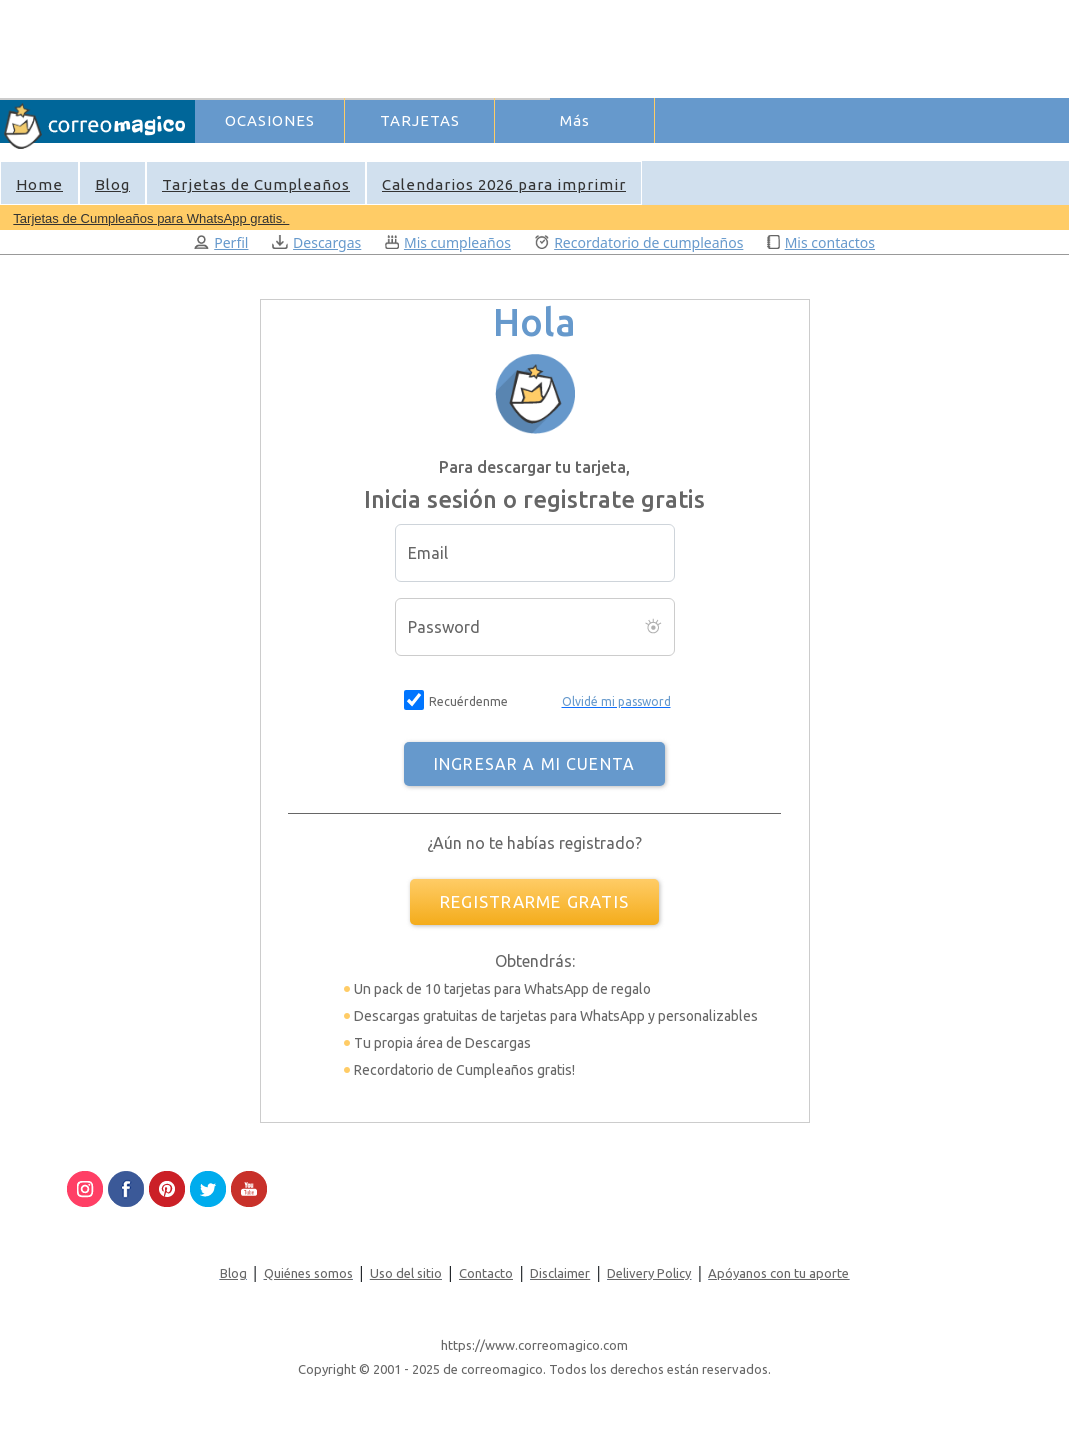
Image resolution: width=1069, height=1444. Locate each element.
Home (39, 184)
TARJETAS (420, 120)
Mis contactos (821, 242)
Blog (112, 184)
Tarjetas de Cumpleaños (256, 184)
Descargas (316, 242)
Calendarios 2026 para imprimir (504, 184)
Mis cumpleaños (448, 242)
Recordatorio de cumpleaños (639, 242)
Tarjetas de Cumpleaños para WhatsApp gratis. (151, 218)
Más (575, 120)
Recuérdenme (468, 701)
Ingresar (509, 154)
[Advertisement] (561, 46)
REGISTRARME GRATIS (534, 901)
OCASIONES (270, 120)
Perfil (221, 242)
